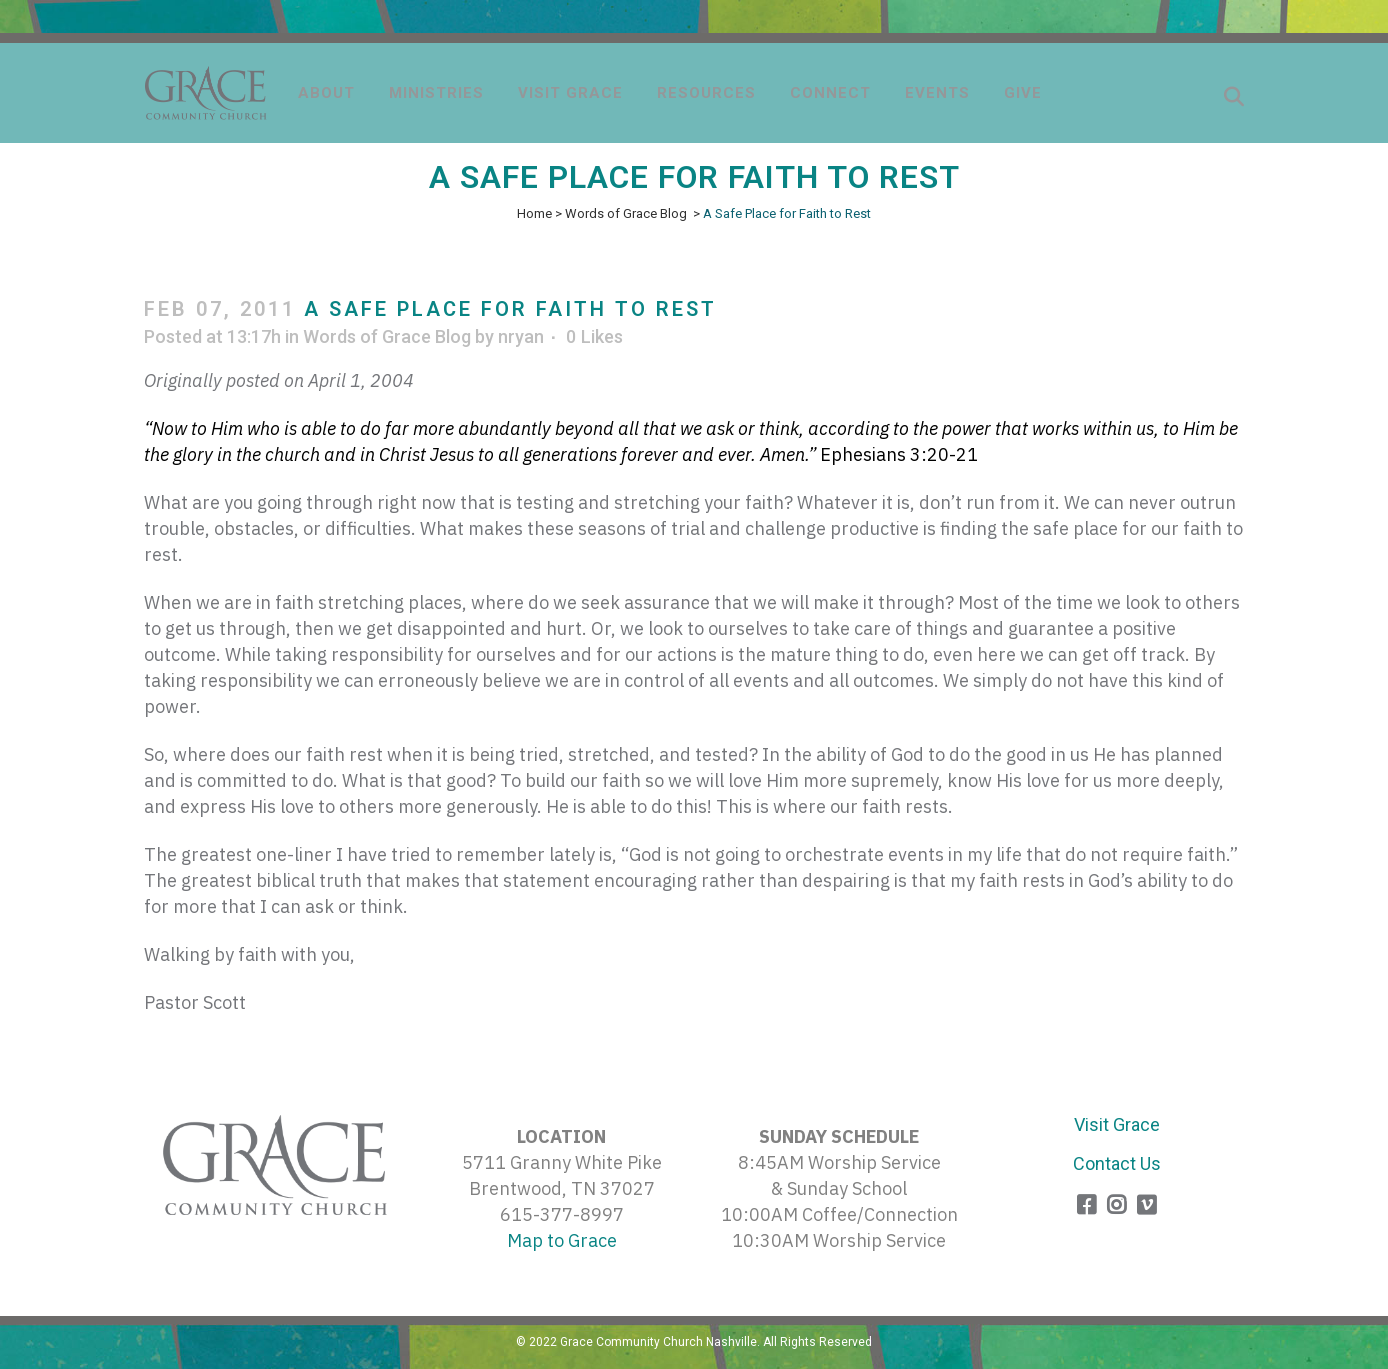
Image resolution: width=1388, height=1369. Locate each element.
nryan (521, 336)
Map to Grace (562, 1240)
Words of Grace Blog (626, 213)
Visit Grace (1117, 1124)
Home (534, 213)
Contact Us (1117, 1163)
